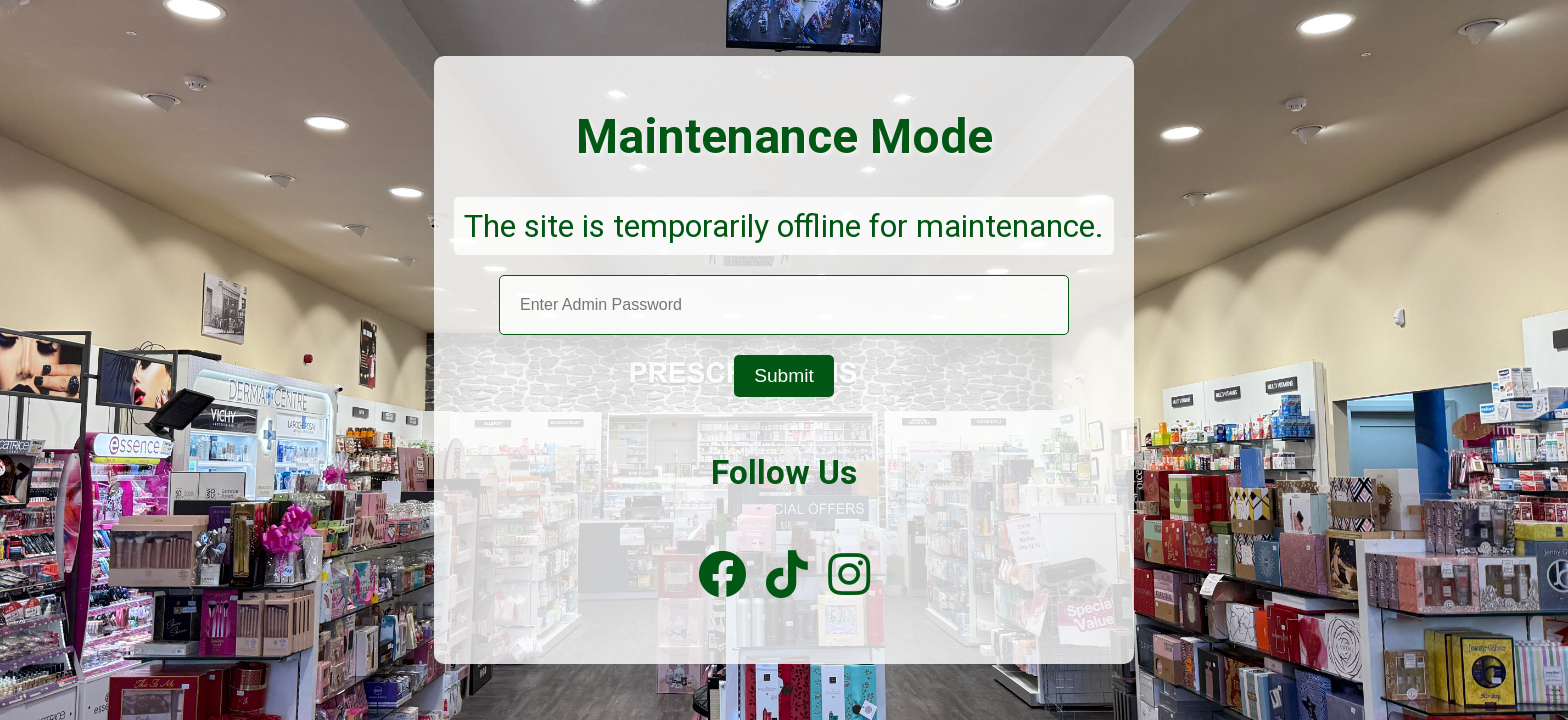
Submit (784, 375)
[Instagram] (849, 575)
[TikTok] (787, 575)
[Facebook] (722, 575)
